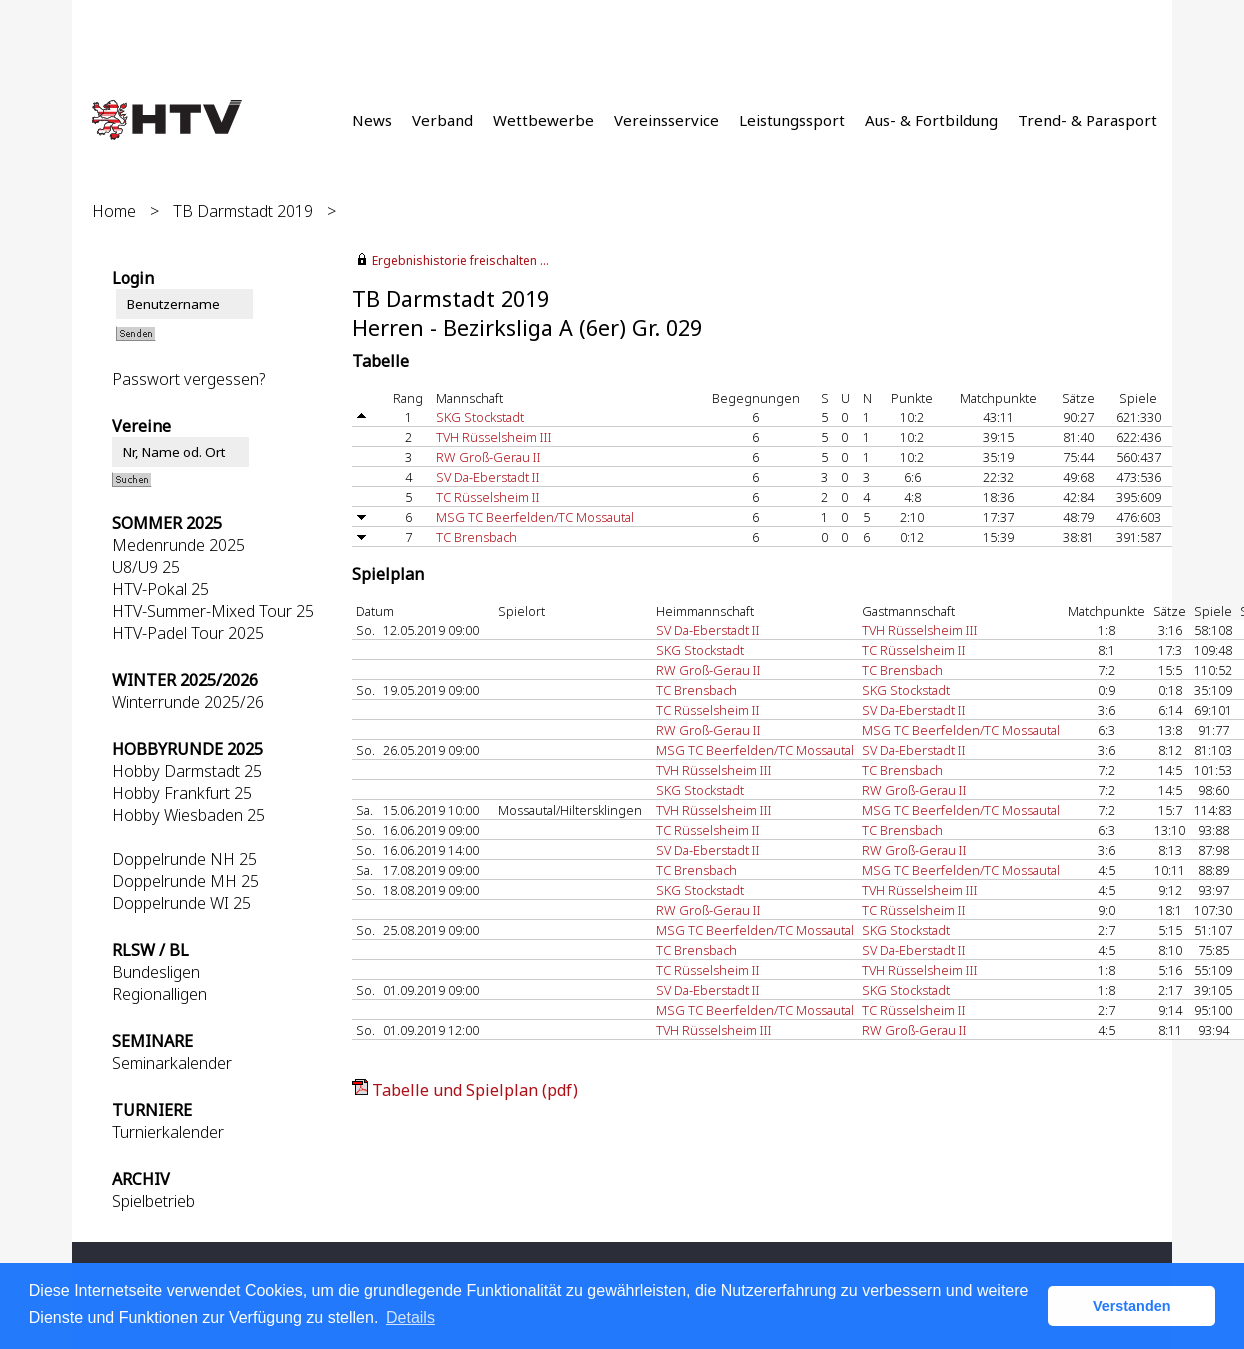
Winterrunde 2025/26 (188, 702)
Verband (442, 120)
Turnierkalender (168, 1132)
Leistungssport (792, 120)
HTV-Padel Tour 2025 (188, 633)
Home (114, 211)
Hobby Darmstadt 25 (187, 771)
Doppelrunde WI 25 (181, 903)
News (372, 120)
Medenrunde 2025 (178, 545)
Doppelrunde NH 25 (184, 859)
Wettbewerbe (543, 120)
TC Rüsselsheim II (488, 497)
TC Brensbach (476, 537)
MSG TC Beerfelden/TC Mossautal (535, 517)
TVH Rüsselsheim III (494, 437)
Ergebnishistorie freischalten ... (460, 260)
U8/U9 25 (146, 567)
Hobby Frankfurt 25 (182, 793)
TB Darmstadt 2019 (243, 211)
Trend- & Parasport (1087, 120)
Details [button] (410, 1317)
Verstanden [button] (1132, 1306)
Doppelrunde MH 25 (185, 881)
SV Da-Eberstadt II (488, 477)
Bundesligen (156, 972)
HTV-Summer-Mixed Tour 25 (213, 611)
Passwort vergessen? (188, 379)
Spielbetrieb (153, 1201)
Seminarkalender (172, 1063)
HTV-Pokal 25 (160, 589)
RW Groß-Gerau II (488, 457)
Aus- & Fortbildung (931, 120)
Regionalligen (159, 994)
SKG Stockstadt (480, 417)
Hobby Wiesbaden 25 (188, 815)
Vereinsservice (666, 120)
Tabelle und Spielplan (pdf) (475, 1090)
